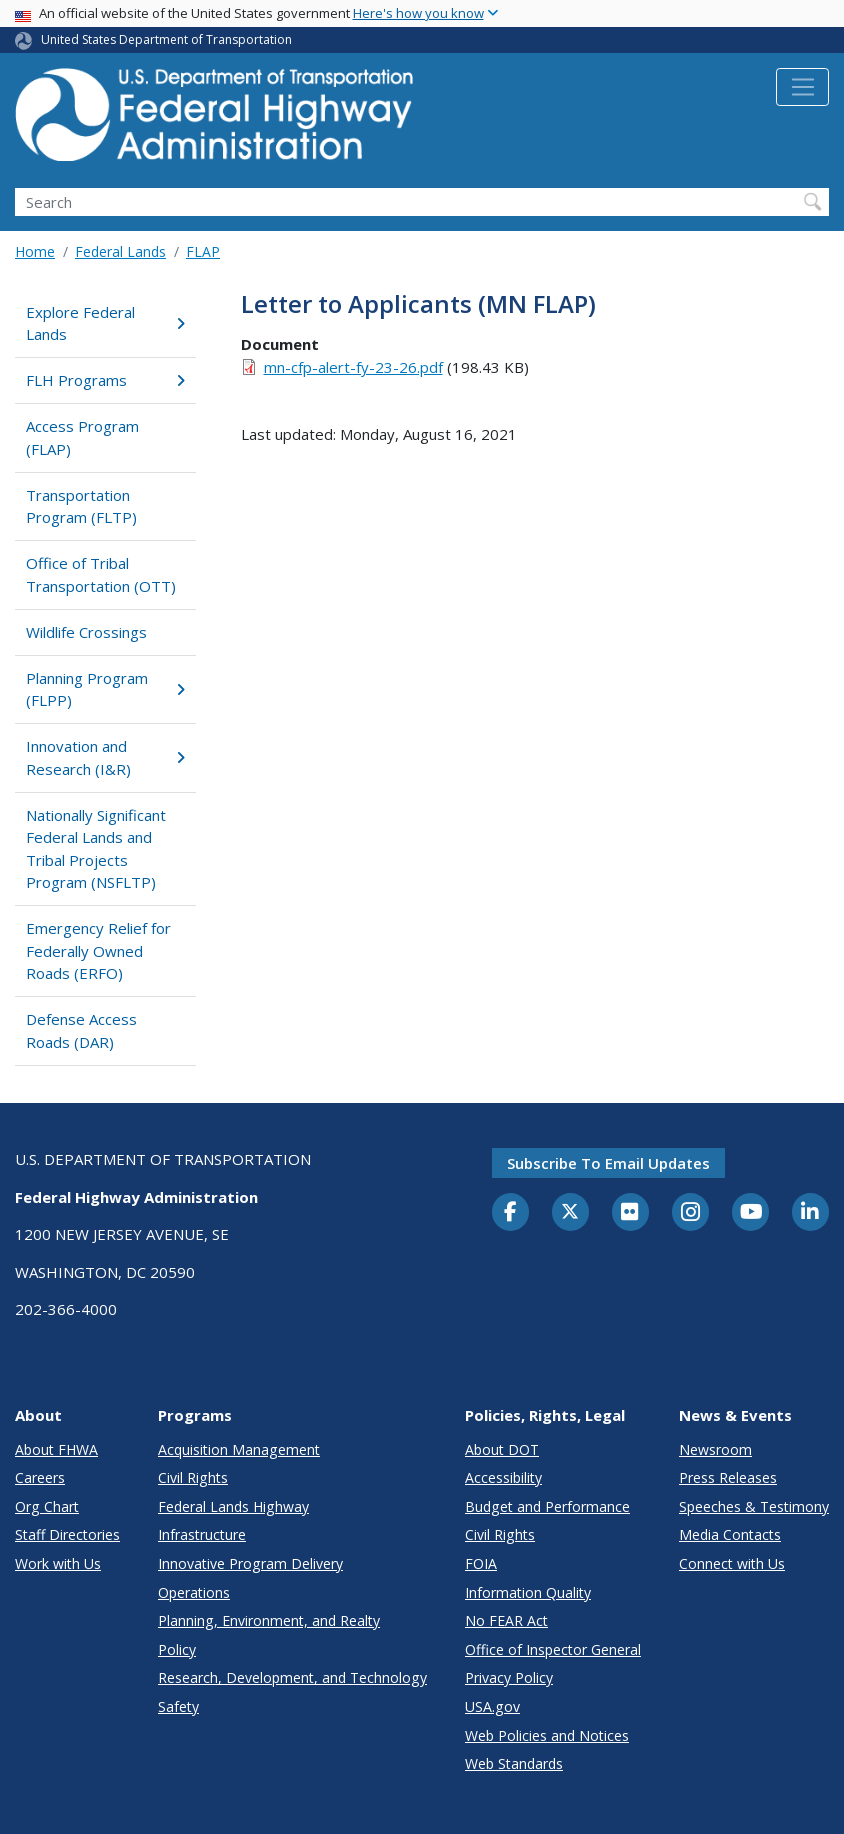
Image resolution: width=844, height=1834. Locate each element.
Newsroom (715, 1449)
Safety (178, 1706)
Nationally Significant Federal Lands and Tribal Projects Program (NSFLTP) (96, 849)
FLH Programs (105, 380)
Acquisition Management (239, 1449)
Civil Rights (193, 1477)
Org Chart (47, 1506)
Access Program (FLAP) (82, 437)
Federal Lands (120, 251)
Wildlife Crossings (86, 632)
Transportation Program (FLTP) (81, 506)
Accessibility (503, 1477)
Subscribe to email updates (608, 1163)
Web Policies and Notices (547, 1735)
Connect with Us (732, 1563)
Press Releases (728, 1477)
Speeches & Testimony (754, 1506)
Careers (40, 1477)
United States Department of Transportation (166, 39)
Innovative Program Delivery (250, 1563)
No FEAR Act (506, 1620)
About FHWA (56, 1449)
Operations (194, 1592)
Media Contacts (730, 1534)
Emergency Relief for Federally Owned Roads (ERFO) (98, 950)
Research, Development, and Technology (292, 1677)
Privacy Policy (509, 1677)
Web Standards (514, 1763)
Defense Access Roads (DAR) (81, 1030)
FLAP (203, 251)
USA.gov (492, 1706)
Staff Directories (67, 1534)
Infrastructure (202, 1534)
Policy (177, 1649)
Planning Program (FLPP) (105, 689)
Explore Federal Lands (105, 323)
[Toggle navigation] (802, 87)
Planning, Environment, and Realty (269, 1620)
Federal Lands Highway (233, 1506)
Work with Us (58, 1563)
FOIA (481, 1563)
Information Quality (528, 1592)
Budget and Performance (547, 1506)
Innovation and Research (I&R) (105, 757)
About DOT (502, 1449)
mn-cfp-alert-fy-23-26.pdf (353, 367)
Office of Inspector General (553, 1649)
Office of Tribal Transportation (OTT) (101, 574)
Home (35, 251)
